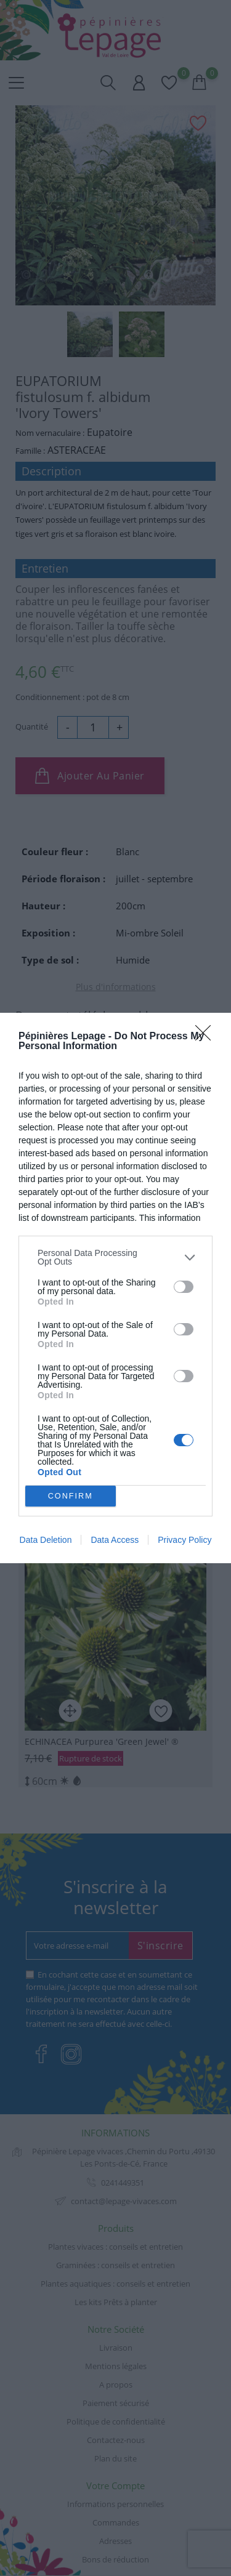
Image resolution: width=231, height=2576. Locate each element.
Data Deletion (46, 1540)
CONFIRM (70, 1496)
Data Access (115, 1540)
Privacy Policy (184, 1540)
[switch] (183, 1287)
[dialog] (115, 1288)
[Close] (207, 1037)
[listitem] (115, 1257)
